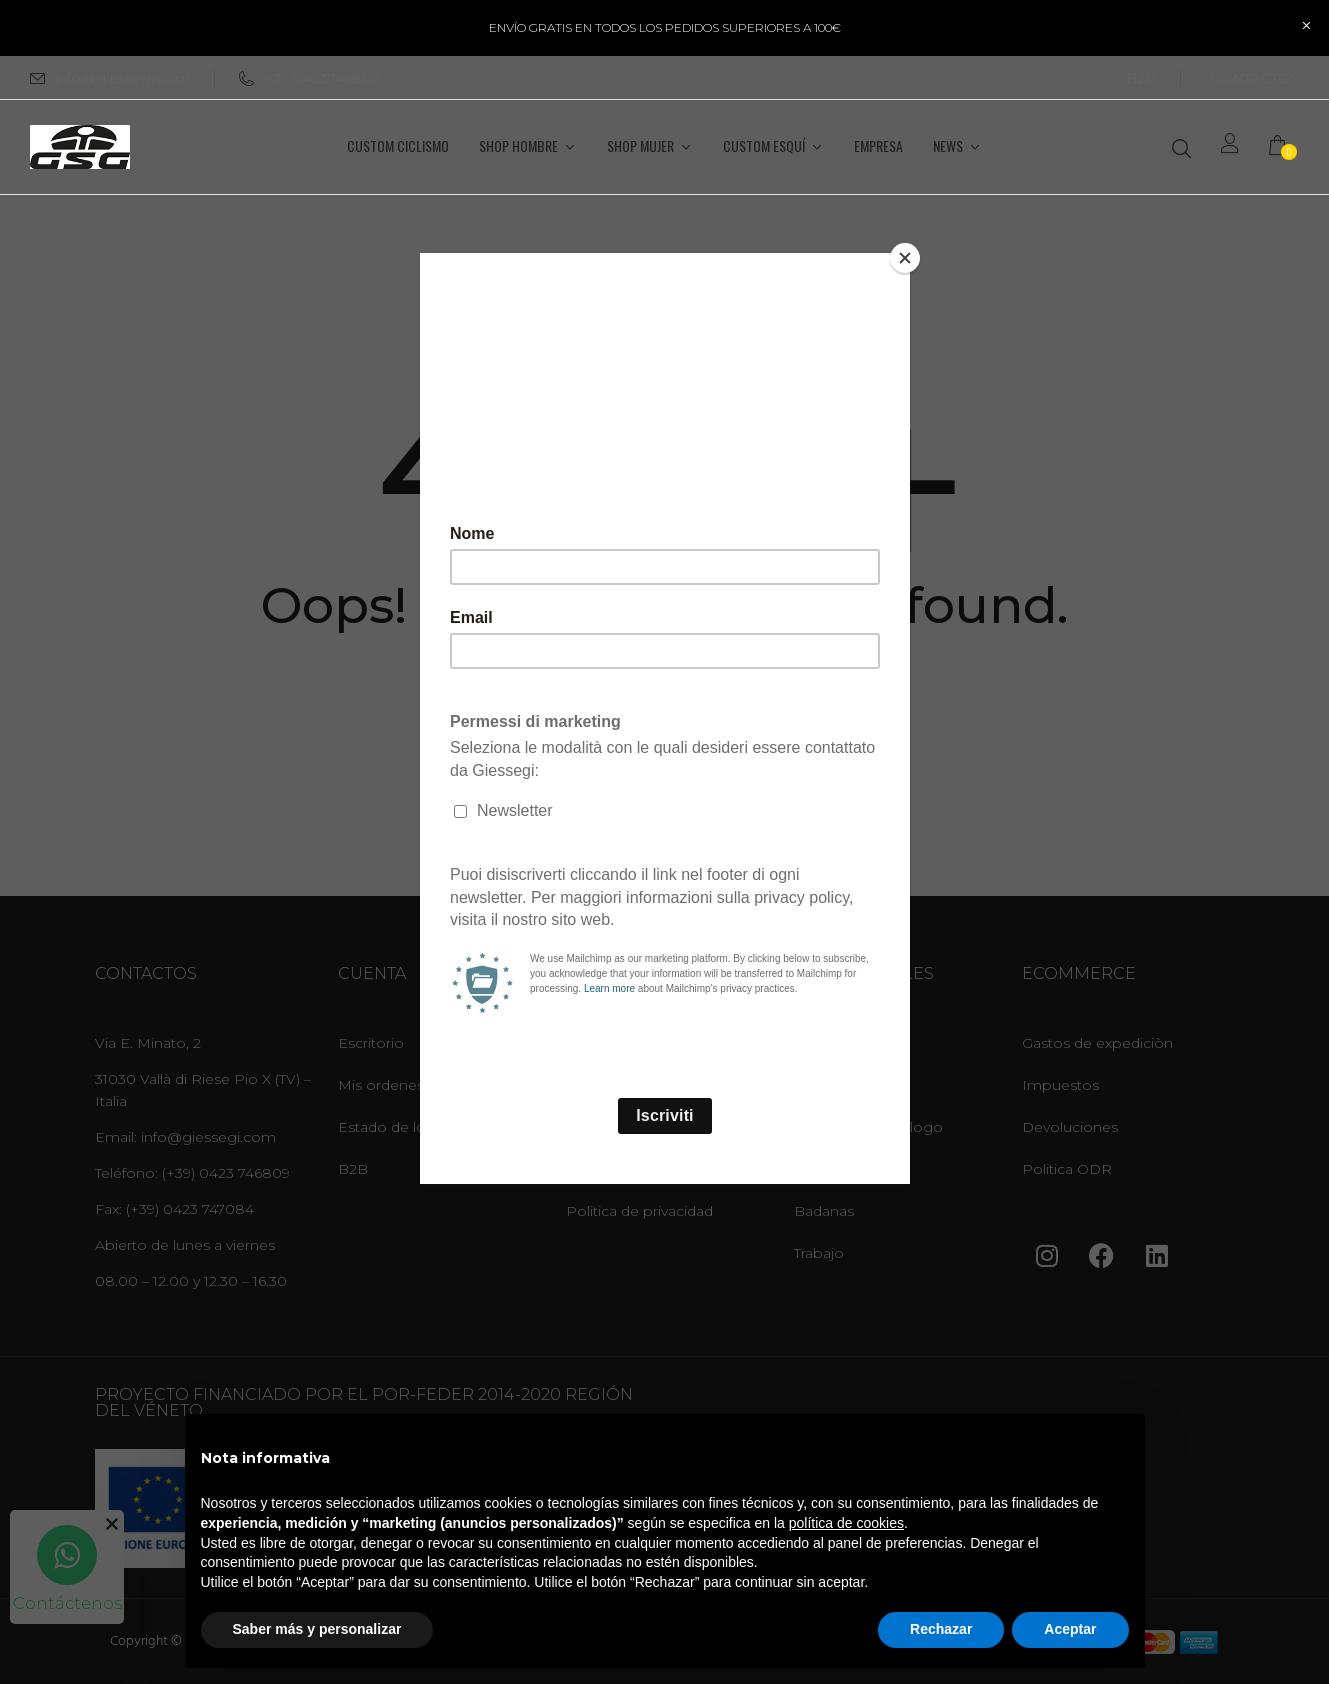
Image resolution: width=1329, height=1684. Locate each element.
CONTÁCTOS (1254, 78)
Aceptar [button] (1070, 1629)
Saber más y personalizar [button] (317, 1629)
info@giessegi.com (122, 78)
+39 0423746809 (309, 78)
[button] (1284, 147)
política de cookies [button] (846, 1523)
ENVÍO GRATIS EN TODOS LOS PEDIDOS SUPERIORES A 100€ (665, 27)
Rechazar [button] (941, 1629)
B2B (1141, 78)
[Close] (905, 258)
